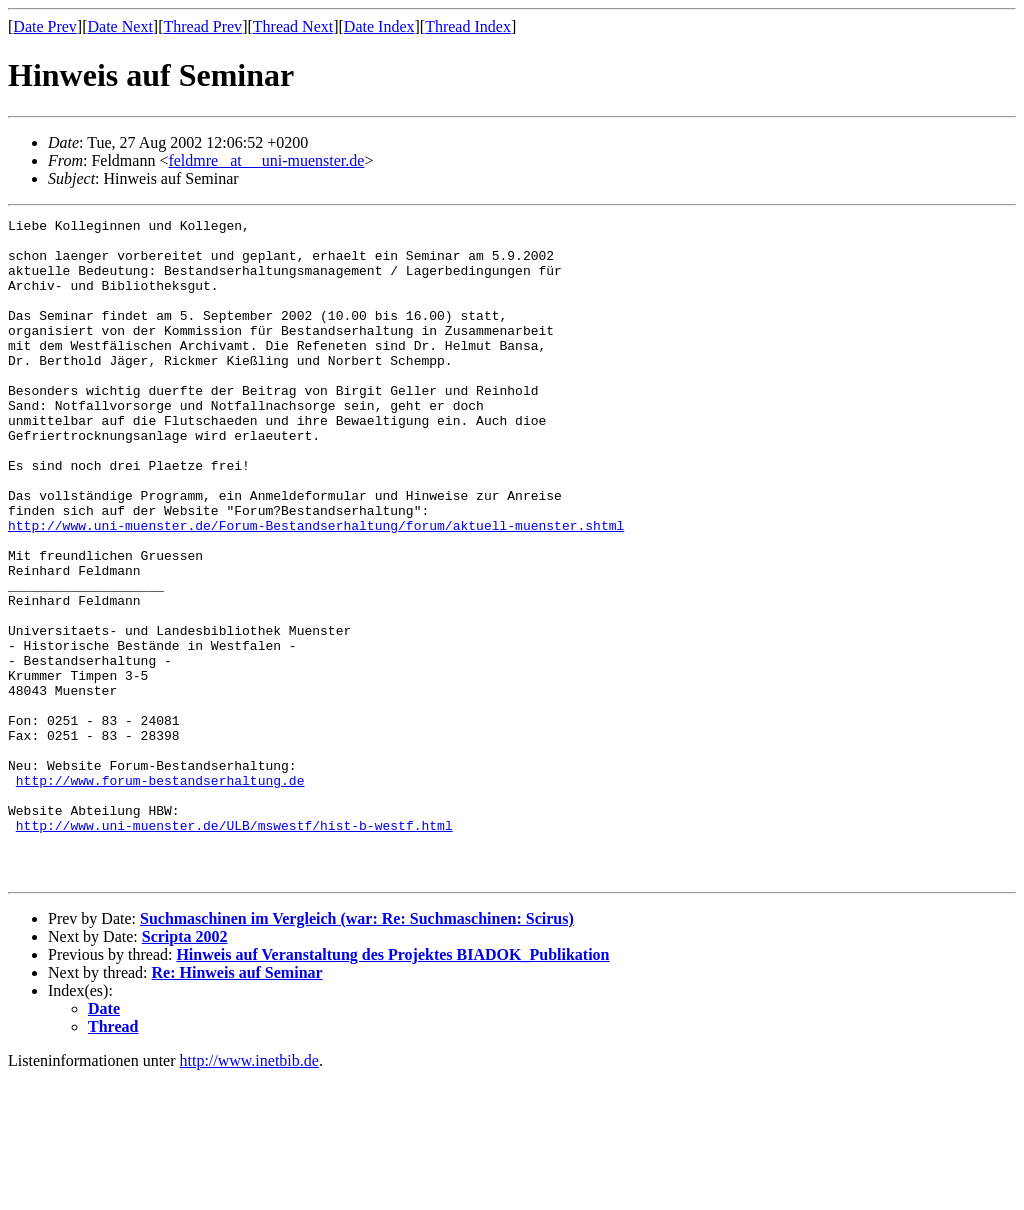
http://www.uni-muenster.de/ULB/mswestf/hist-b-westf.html (234, 948)
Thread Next (293, 26)
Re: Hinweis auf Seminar (237, 1104)
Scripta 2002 (185, 1068)
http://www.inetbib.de (249, 1192)
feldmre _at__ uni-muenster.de (266, 160)
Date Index (379, 26)
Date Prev (45, 26)
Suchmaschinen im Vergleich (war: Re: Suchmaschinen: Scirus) (357, 1050)
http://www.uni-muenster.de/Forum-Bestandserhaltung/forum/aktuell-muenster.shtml (316, 588)
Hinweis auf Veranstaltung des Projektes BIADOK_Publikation (392, 1086)
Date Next (120, 26)
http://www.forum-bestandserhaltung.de (160, 894)
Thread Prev (202, 26)
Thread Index (468, 26)
